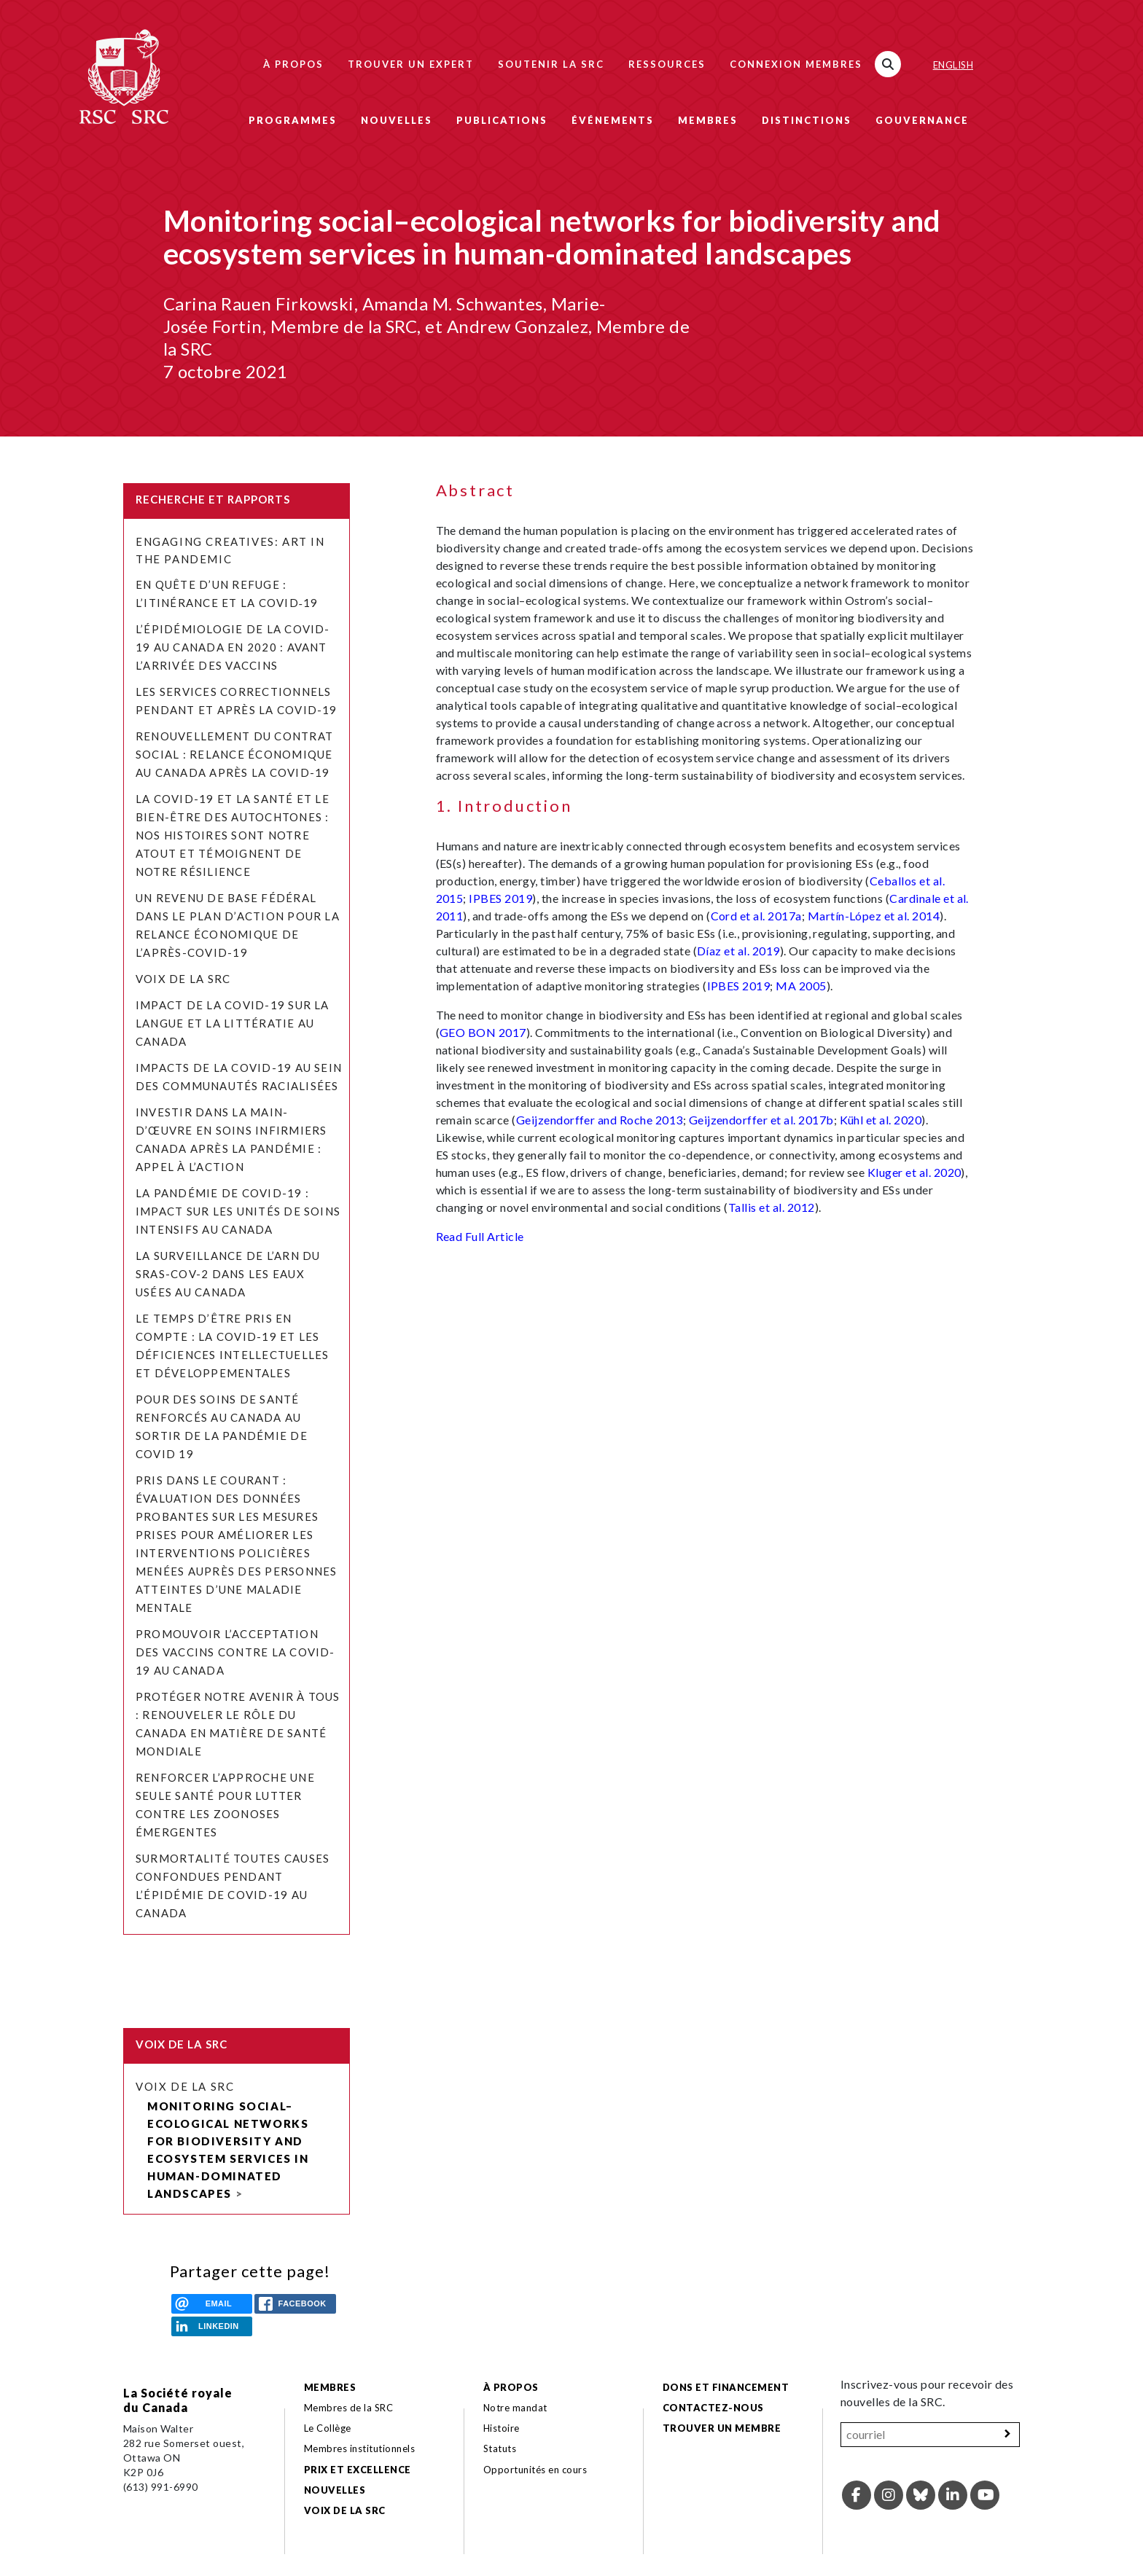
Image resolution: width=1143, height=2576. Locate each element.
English (953, 65)
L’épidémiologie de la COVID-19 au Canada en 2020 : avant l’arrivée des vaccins (233, 647)
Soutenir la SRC (551, 64)
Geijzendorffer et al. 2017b (761, 1120)
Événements (613, 120)
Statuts (499, 2448)
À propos (293, 64)
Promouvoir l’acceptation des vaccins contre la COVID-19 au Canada (235, 1652)
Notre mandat (515, 2407)
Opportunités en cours (536, 2469)
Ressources (667, 64)
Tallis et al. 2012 (771, 1207)
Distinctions (806, 120)
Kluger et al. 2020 (914, 1172)
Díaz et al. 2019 (738, 951)
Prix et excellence (357, 2469)
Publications (501, 120)
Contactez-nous (713, 2407)
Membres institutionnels (359, 2448)
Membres (708, 120)
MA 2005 (801, 986)
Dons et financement (726, 2387)
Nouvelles (396, 120)
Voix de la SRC (183, 978)
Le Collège (327, 2428)
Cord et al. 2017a (756, 916)
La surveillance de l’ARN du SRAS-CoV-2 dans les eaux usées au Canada (228, 1274)
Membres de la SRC (348, 2407)
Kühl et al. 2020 (881, 1120)
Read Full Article (480, 1236)
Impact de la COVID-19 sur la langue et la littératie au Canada (232, 1023)
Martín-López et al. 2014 (874, 916)
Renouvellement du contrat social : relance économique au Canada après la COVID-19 (234, 754)
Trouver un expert (411, 64)
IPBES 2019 (500, 898)
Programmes (293, 120)
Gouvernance (922, 120)
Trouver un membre (722, 2428)
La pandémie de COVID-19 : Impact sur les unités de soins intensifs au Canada (238, 1211)
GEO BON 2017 (483, 1032)
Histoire (501, 2428)
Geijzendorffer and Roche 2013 (599, 1120)
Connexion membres (796, 64)
